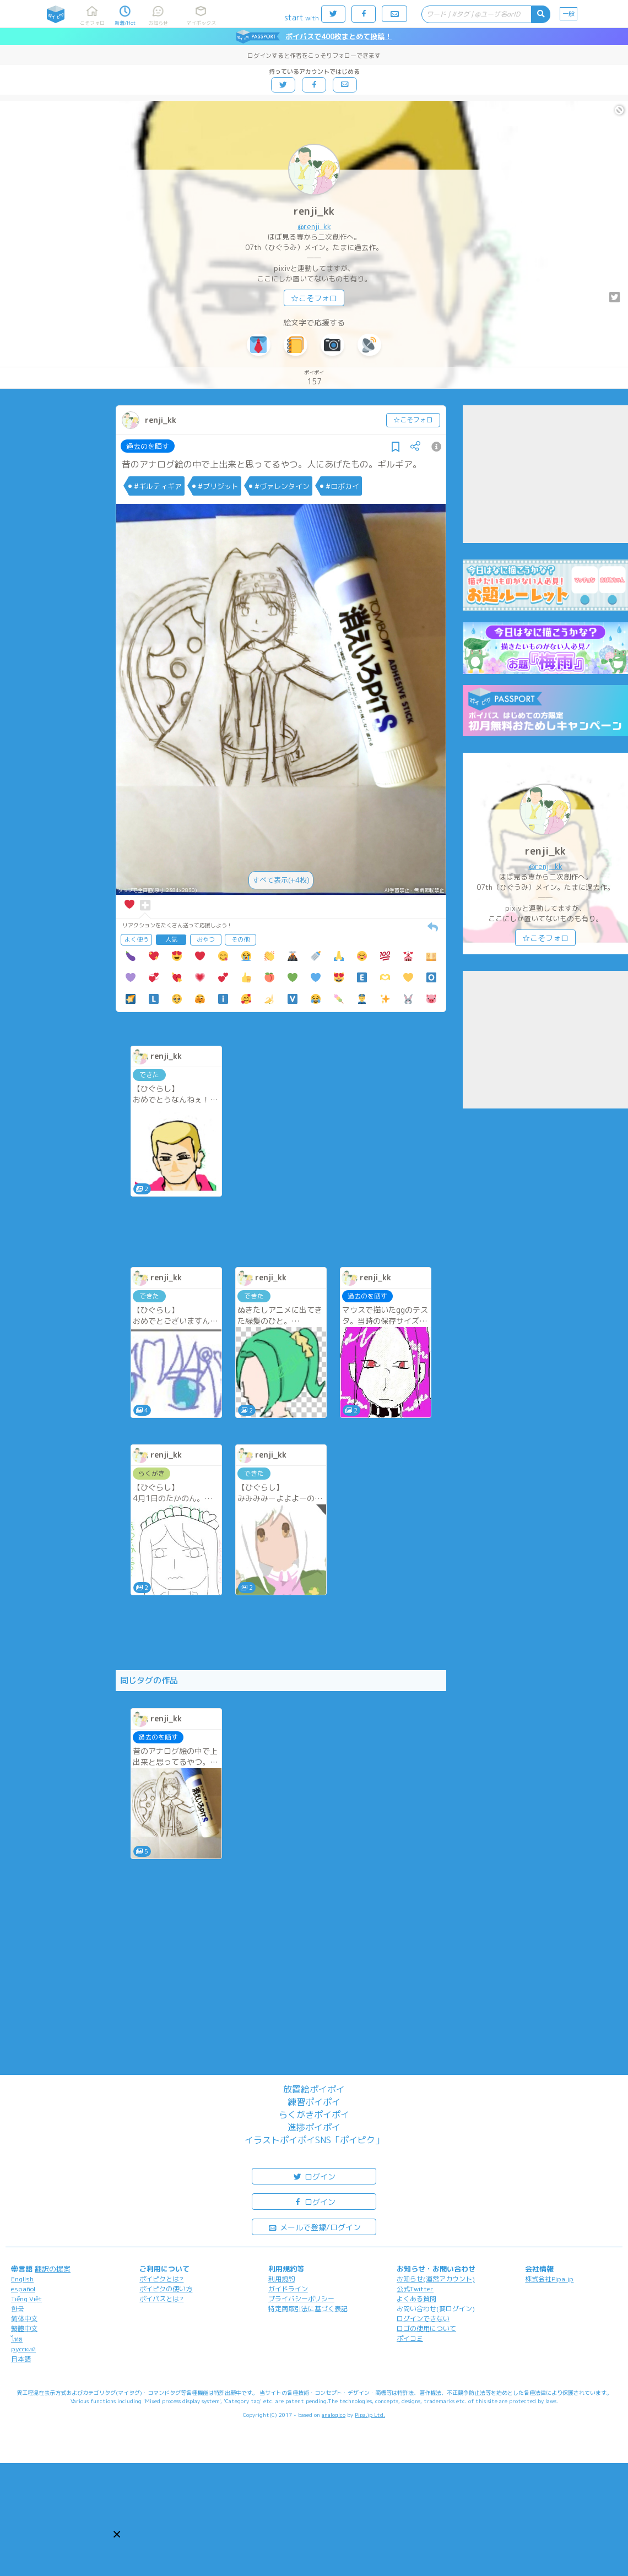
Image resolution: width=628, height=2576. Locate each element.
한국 (17, 2308)
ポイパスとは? (161, 2298)
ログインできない (423, 2318)
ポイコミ (410, 2338)
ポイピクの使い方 (165, 2289)
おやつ (206, 939)
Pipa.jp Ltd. (370, 2415)
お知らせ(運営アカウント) (436, 2279)
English (22, 2279)
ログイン (314, 2176)
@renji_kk (314, 226)
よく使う (136, 939)
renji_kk (314, 211)
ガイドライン (288, 2289)
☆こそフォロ (314, 298)
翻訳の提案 (53, 2269)
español (23, 2289)
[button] (116, 2534)
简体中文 (24, 2318)
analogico (333, 2415)
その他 (240, 939)
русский (23, 2349)
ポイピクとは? (161, 2279)
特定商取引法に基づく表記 (308, 2308)
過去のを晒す (147, 446)
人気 (171, 939)
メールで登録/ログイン (314, 2226)
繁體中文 (24, 2328)
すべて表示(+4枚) (281, 880)
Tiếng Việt (26, 2298)
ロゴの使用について (426, 2328)
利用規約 (281, 2279)
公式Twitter (415, 2289)
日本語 (21, 2358)
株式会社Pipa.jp (549, 2279)
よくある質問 (416, 2298)
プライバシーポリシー (301, 2298)
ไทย (17, 2339)
